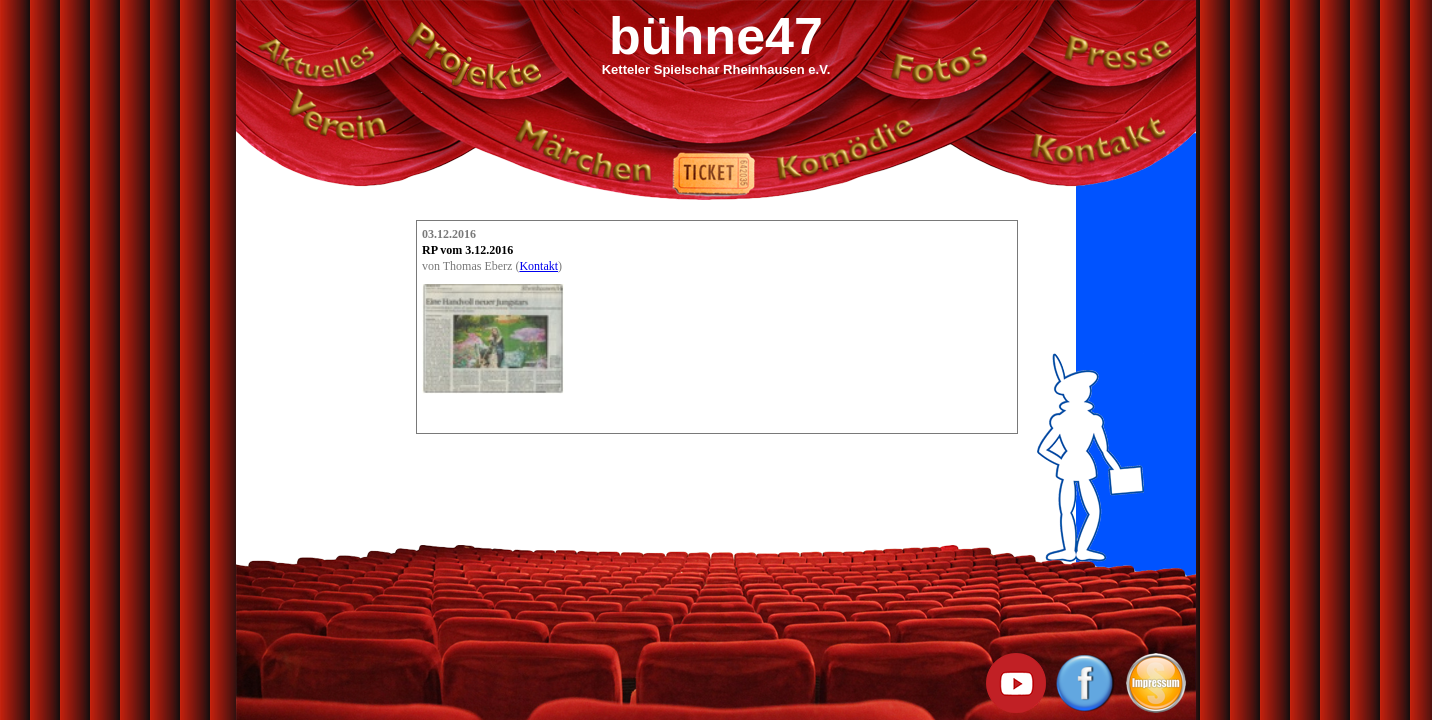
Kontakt (538, 266)
